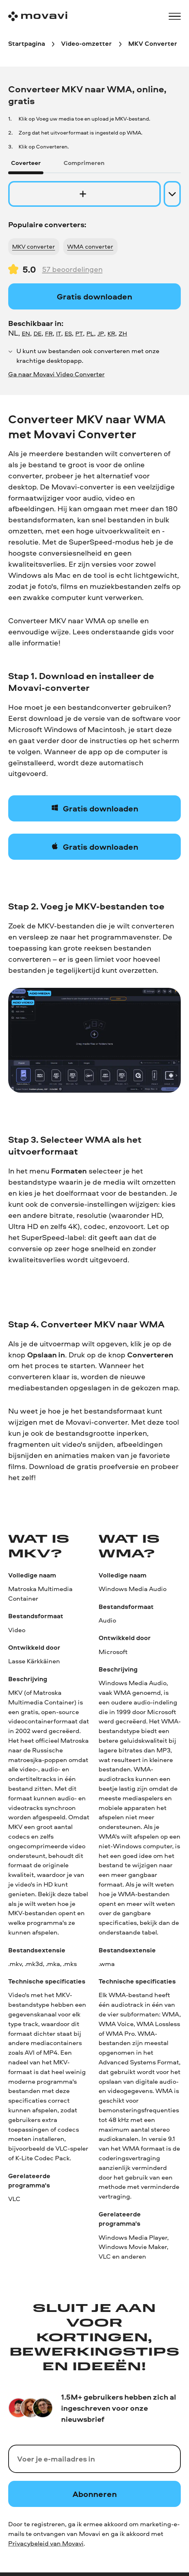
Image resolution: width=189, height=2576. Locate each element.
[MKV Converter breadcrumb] (152, 44)
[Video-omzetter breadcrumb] (86, 44)
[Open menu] (175, 16)
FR (49, 333)
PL (90, 333)
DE (37, 333)
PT (79, 333)
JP (101, 333)
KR (111, 333)
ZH (123, 333)
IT (58, 333)
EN (26, 333)
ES (68, 333)
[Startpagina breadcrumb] (26, 44)
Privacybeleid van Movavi (46, 2543)
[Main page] (37, 16)
